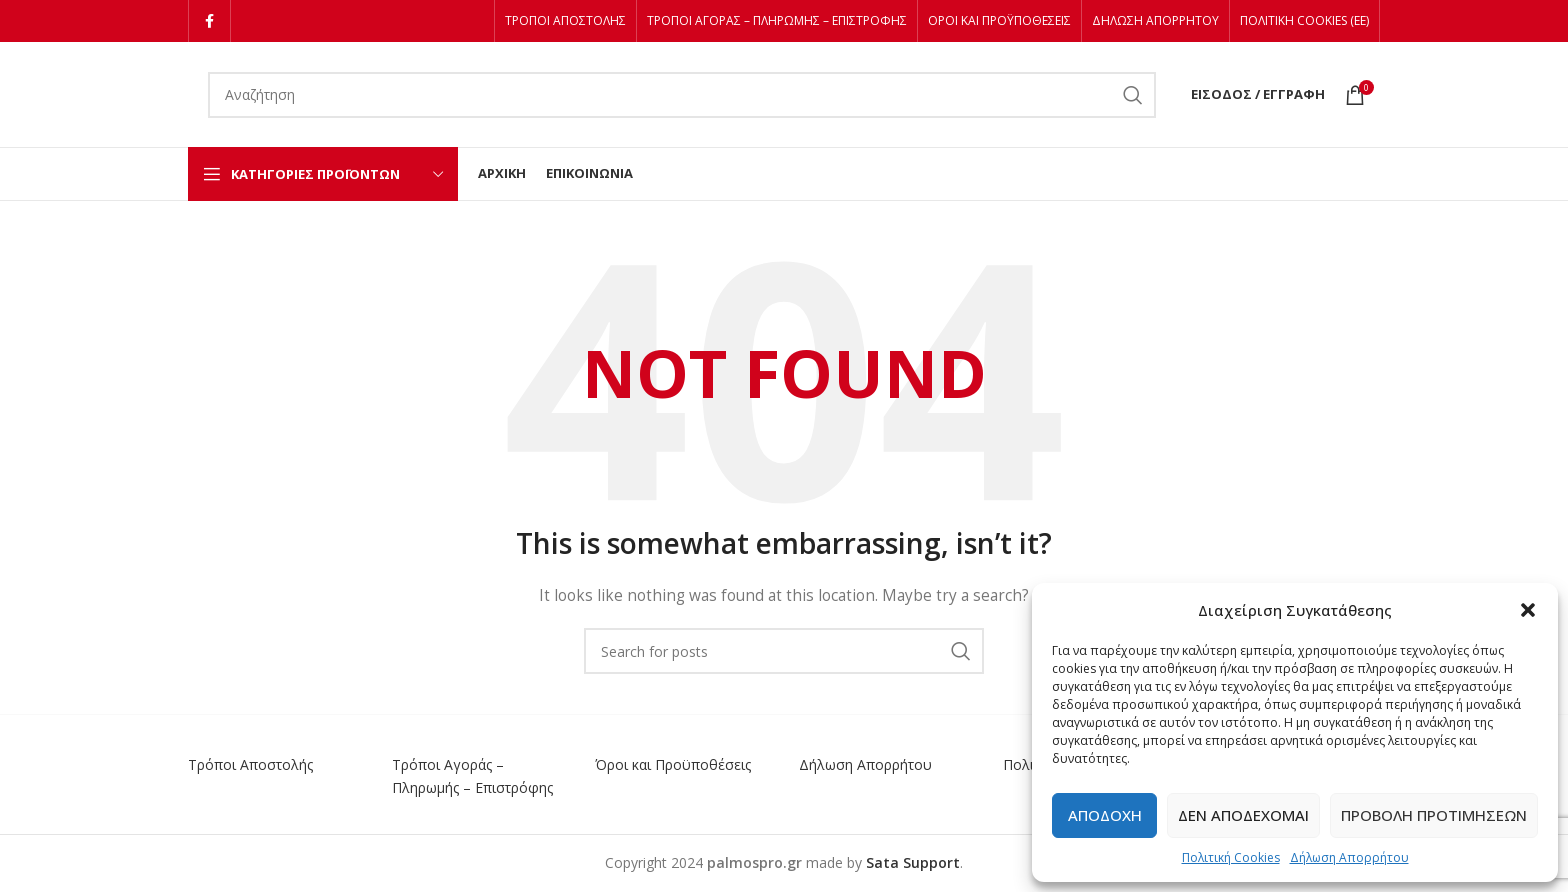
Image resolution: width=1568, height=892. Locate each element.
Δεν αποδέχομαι (1243, 815)
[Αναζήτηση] (682, 95)
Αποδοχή (1105, 815)
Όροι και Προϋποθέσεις (673, 764)
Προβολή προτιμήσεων (1434, 815)
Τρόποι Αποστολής (250, 764)
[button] (1528, 610)
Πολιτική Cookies (1231, 857)
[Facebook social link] (209, 21)
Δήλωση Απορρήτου (1349, 857)
